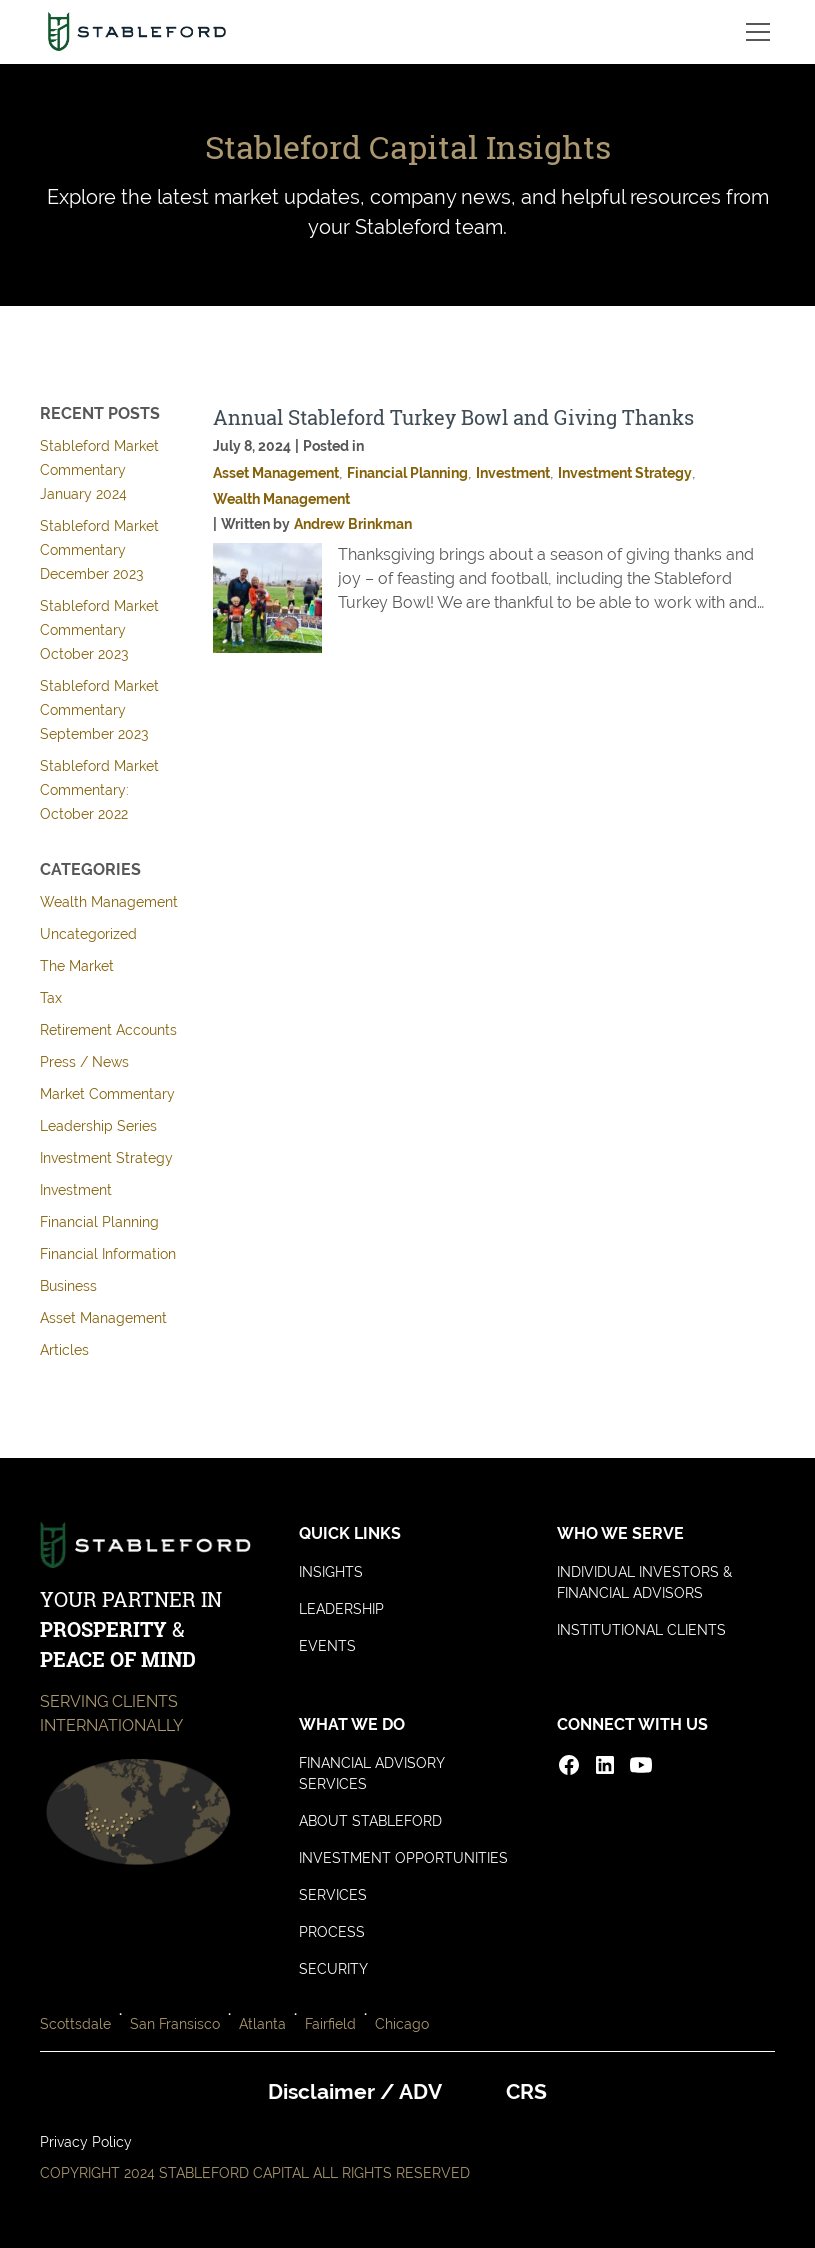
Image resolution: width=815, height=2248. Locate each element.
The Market (77, 966)
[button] (754, 32)
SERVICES (333, 1895)
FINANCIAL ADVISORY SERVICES (372, 1773)
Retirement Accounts (108, 1030)
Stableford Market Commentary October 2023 (99, 630)
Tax (51, 998)
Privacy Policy (86, 2142)
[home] (136, 32)
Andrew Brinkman (353, 524)
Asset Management (103, 1318)
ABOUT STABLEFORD (370, 1821)
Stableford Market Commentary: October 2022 (99, 790)
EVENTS (327, 1646)
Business (68, 1286)
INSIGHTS (331, 1572)
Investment (76, 1190)
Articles (64, 1350)
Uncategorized (88, 934)
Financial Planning (99, 1222)
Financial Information (108, 1254)
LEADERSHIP (341, 1609)
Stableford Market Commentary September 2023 (99, 710)
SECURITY (333, 1969)
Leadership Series (98, 1126)
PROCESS (332, 1932)
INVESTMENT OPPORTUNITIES (403, 1858)
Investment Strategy (106, 1158)
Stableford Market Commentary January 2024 (99, 470)
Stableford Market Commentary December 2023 (99, 550)
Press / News (84, 1062)
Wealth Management (109, 902)
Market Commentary (107, 1094)
